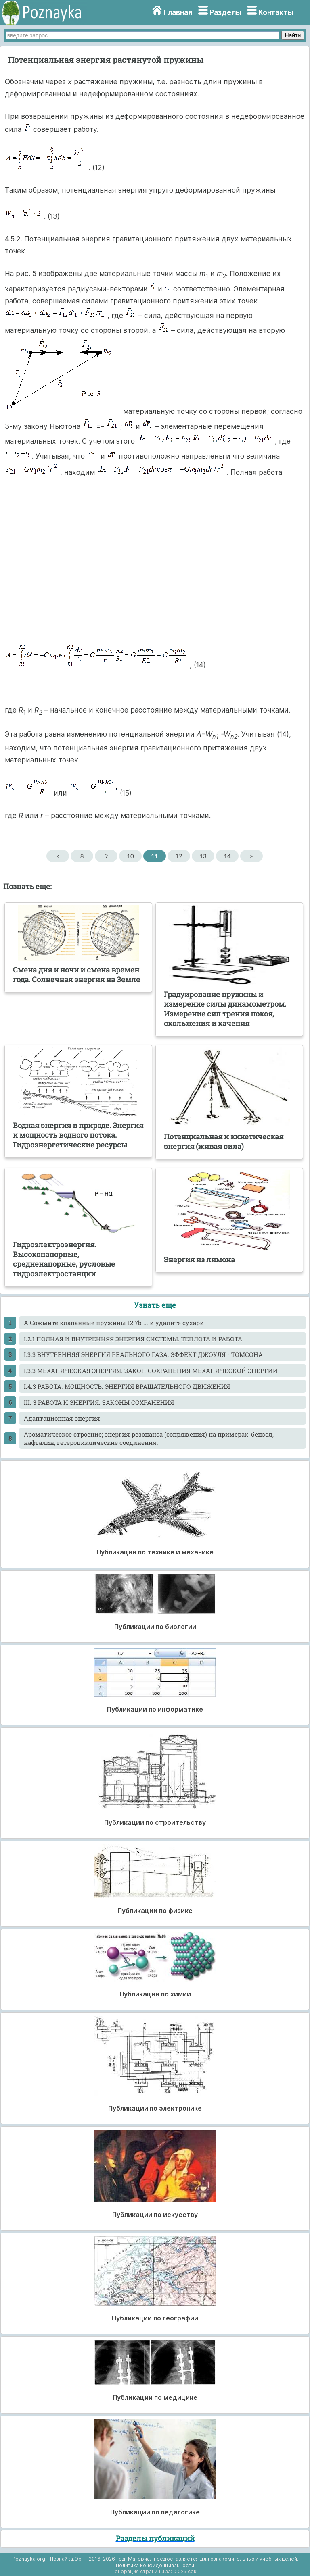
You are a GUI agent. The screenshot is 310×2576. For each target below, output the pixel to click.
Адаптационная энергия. (63, 1418)
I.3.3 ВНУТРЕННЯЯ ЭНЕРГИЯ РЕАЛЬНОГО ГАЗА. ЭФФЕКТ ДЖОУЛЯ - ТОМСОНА (143, 1354)
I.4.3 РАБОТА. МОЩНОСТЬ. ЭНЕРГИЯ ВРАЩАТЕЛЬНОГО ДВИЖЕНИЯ (127, 1386)
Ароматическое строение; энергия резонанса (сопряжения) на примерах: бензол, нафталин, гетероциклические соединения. (149, 1438)
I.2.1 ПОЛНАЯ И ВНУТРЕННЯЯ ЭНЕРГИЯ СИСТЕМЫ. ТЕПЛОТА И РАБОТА (133, 1339)
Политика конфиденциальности (155, 2565)
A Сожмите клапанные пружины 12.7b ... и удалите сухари (114, 1323)
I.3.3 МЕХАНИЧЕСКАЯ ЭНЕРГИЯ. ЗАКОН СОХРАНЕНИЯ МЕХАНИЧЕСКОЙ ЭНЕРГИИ (151, 1371)
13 (202, 856)
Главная (177, 12)
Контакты (275, 12)
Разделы (225, 12)
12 (178, 856)
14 (227, 856)
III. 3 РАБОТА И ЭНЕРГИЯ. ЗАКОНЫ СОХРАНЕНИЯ (99, 1402)
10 (130, 856)
